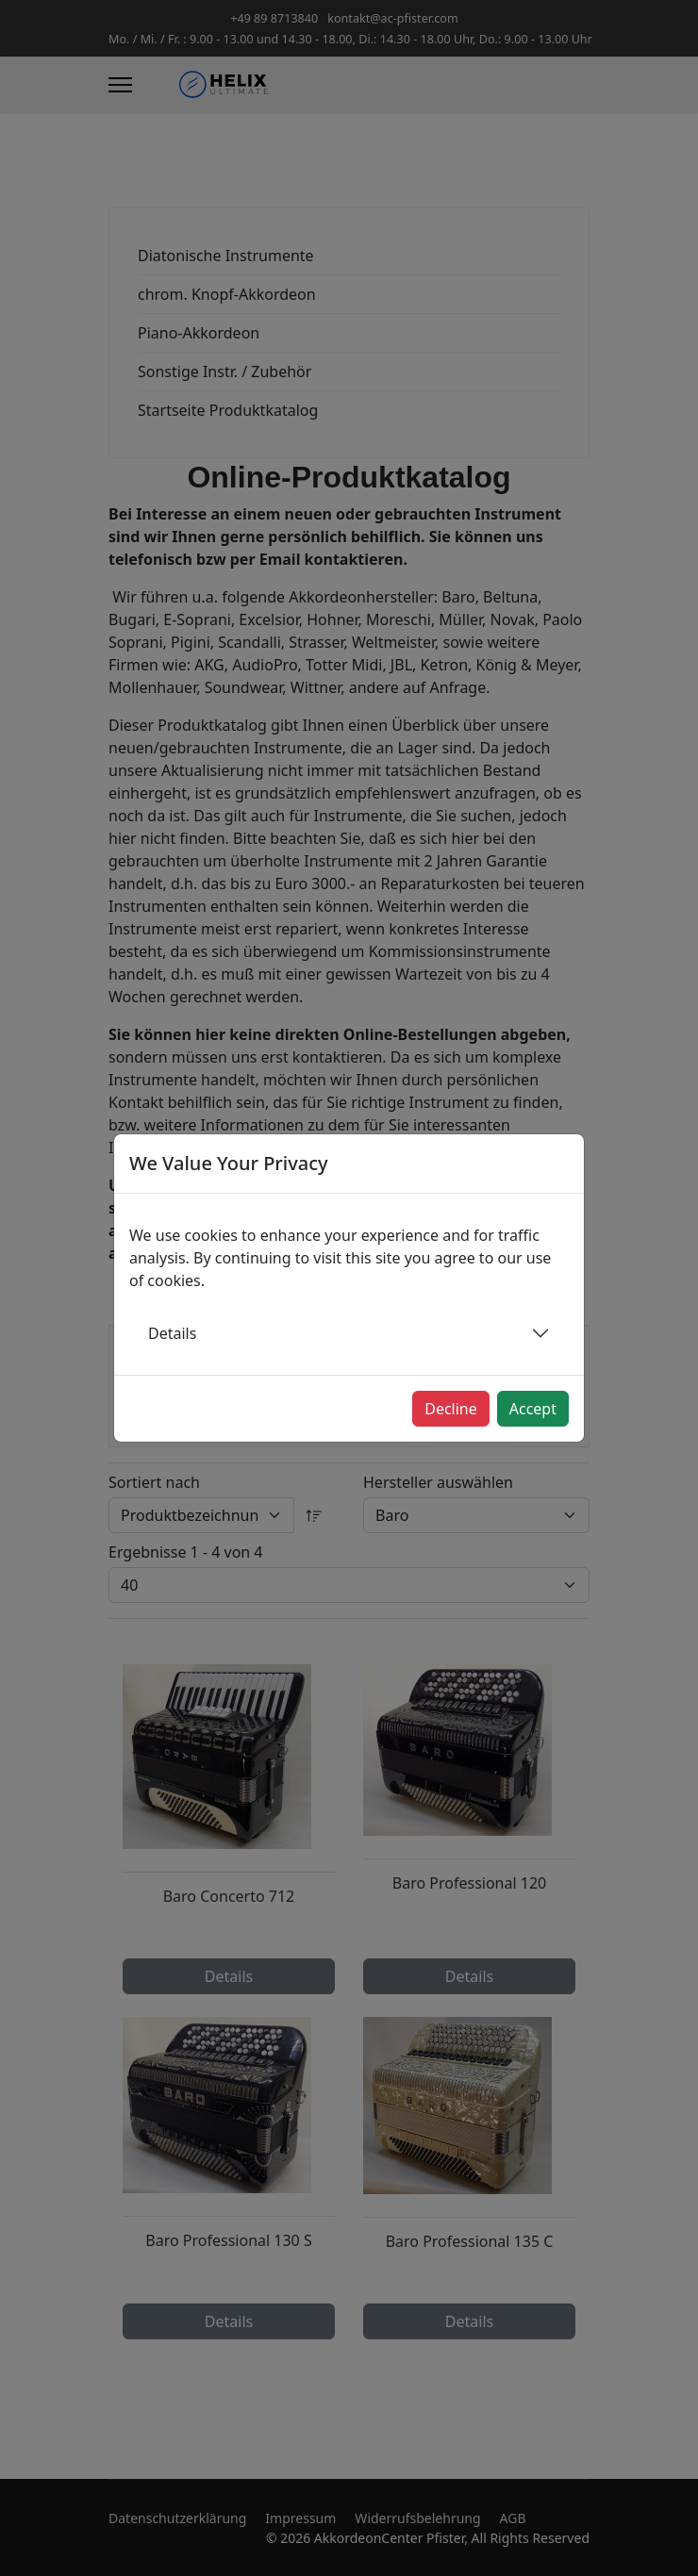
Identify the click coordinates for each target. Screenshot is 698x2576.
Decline (450, 1408)
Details (172, 1333)
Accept (533, 1408)
